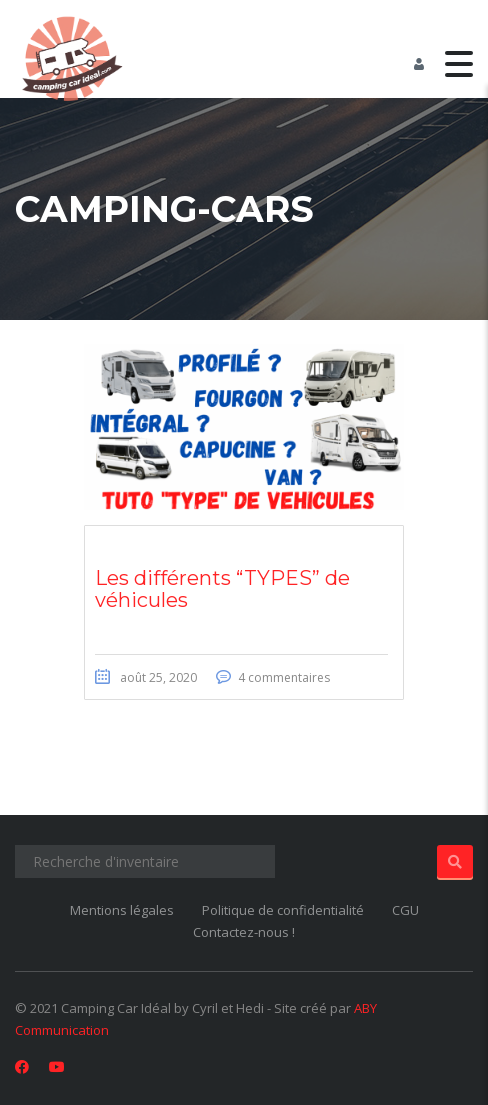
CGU (405, 910)
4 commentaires (284, 677)
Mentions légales (122, 910)
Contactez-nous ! (244, 932)
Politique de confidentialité (283, 910)
